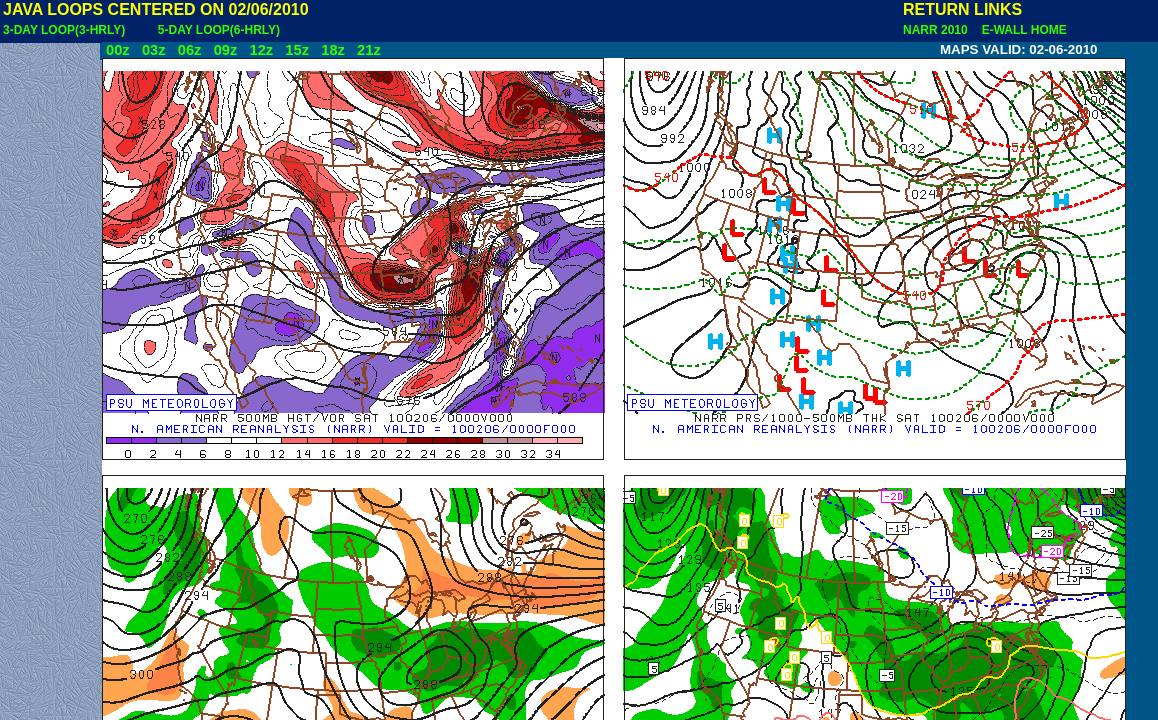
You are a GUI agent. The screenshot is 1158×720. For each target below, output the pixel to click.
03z (154, 50)
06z (190, 50)
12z (261, 50)
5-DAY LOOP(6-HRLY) (219, 30)
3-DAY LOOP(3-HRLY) (64, 30)
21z (369, 50)
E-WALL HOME (1021, 30)
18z (333, 50)
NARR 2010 (937, 30)
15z (297, 50)
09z (226, 50)
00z (118, 50)
